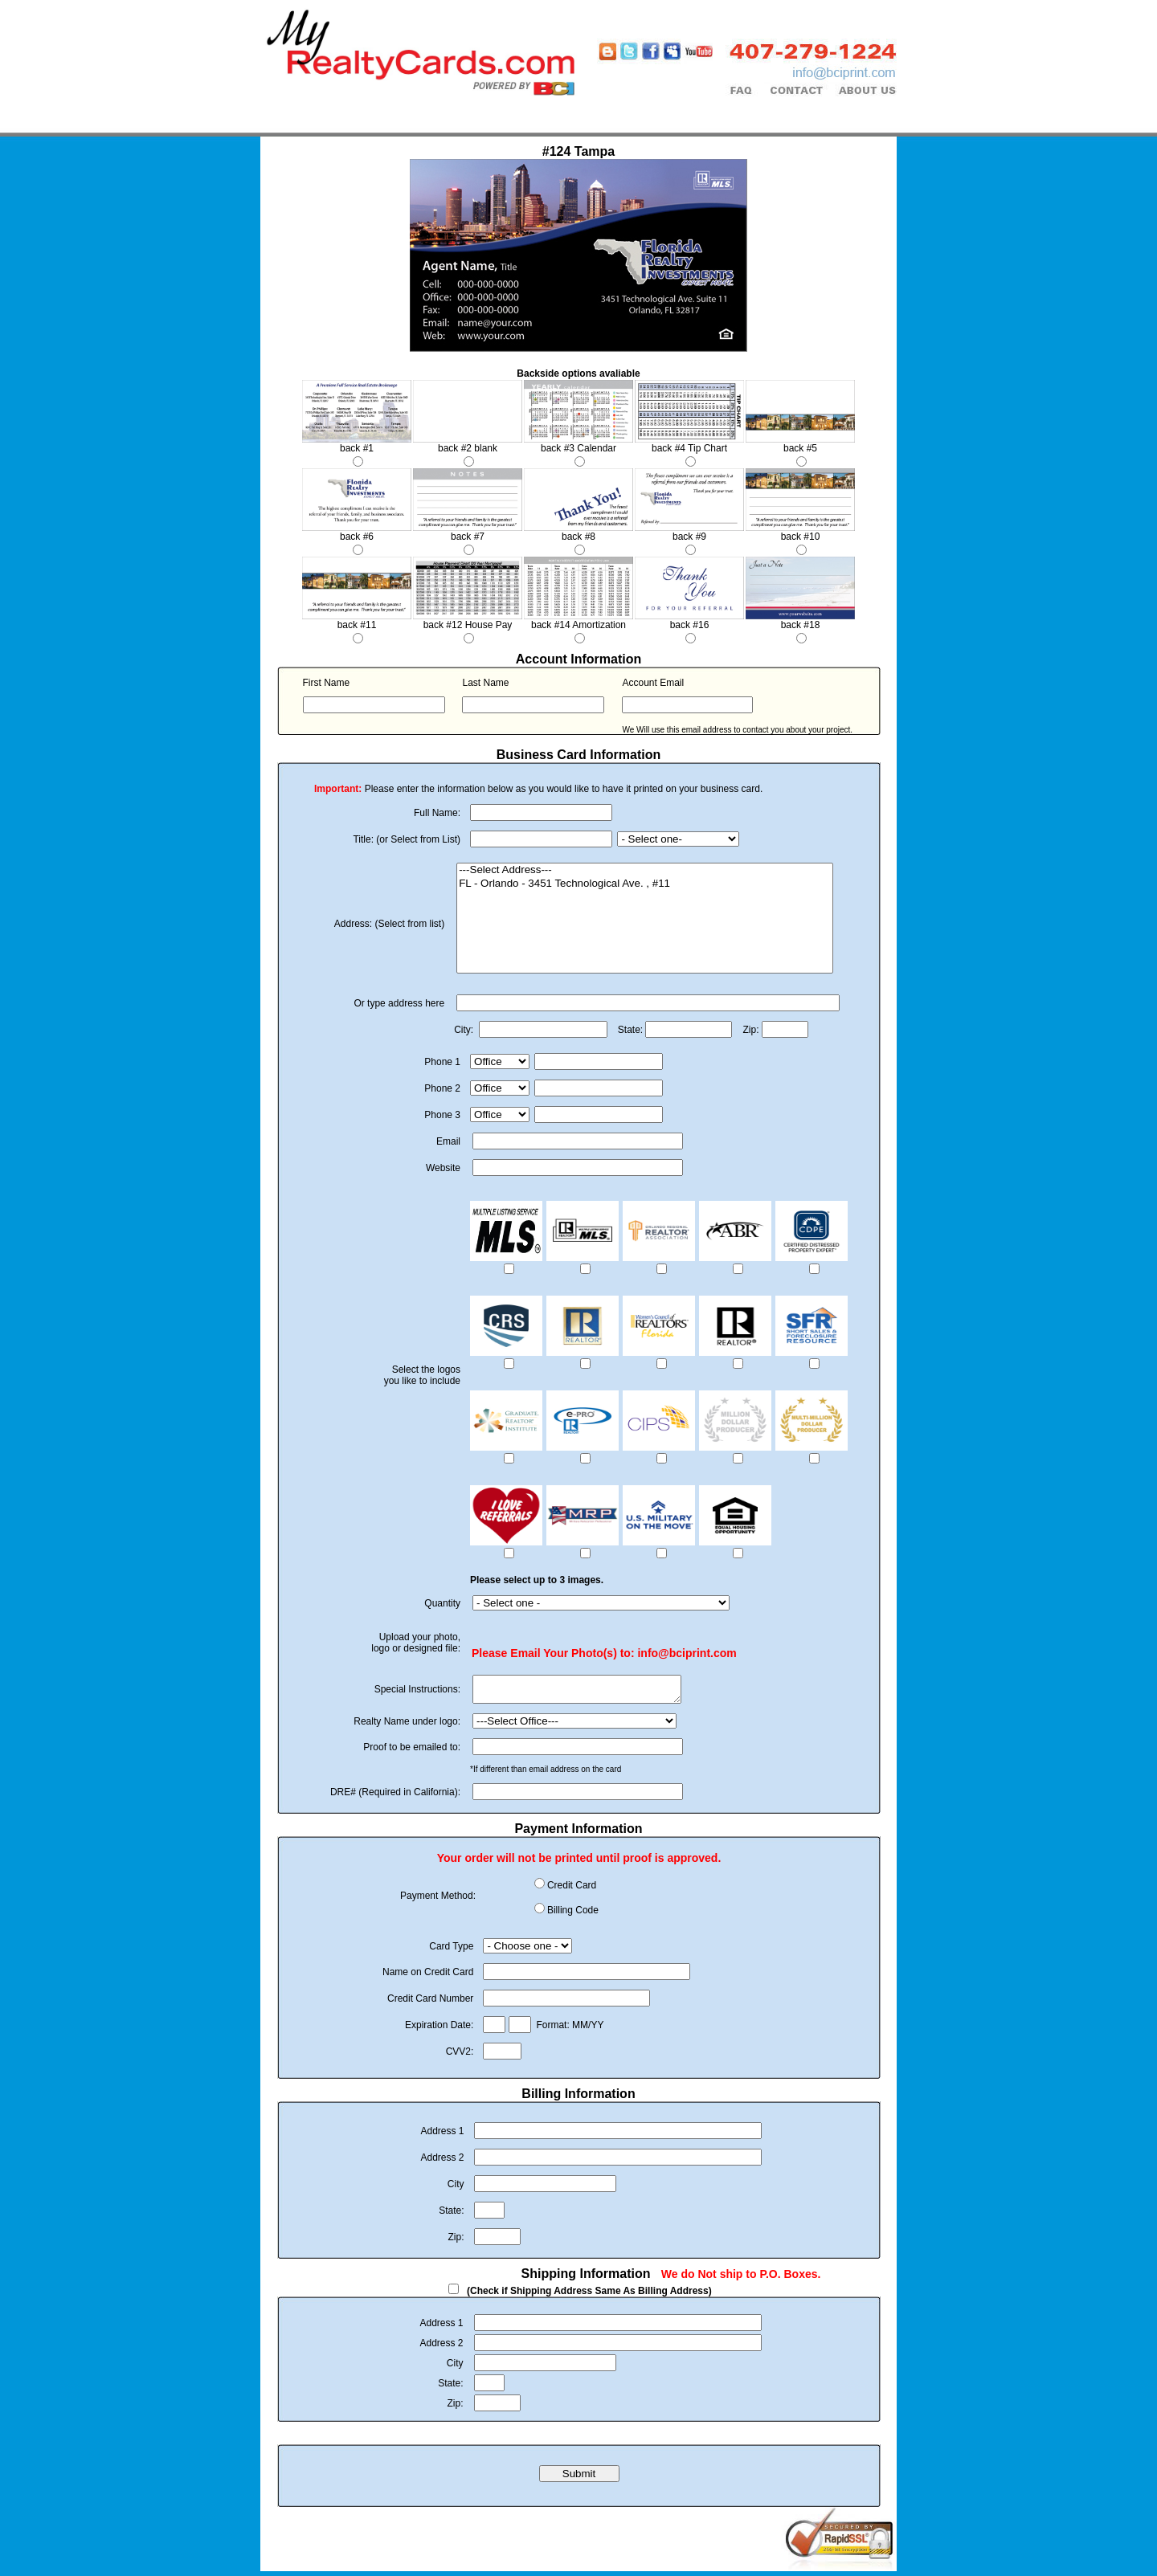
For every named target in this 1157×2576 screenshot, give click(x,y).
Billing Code (573, 1915)
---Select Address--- (644, 870)
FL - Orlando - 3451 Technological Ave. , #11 (644, 884)
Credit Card (571, 1890)
